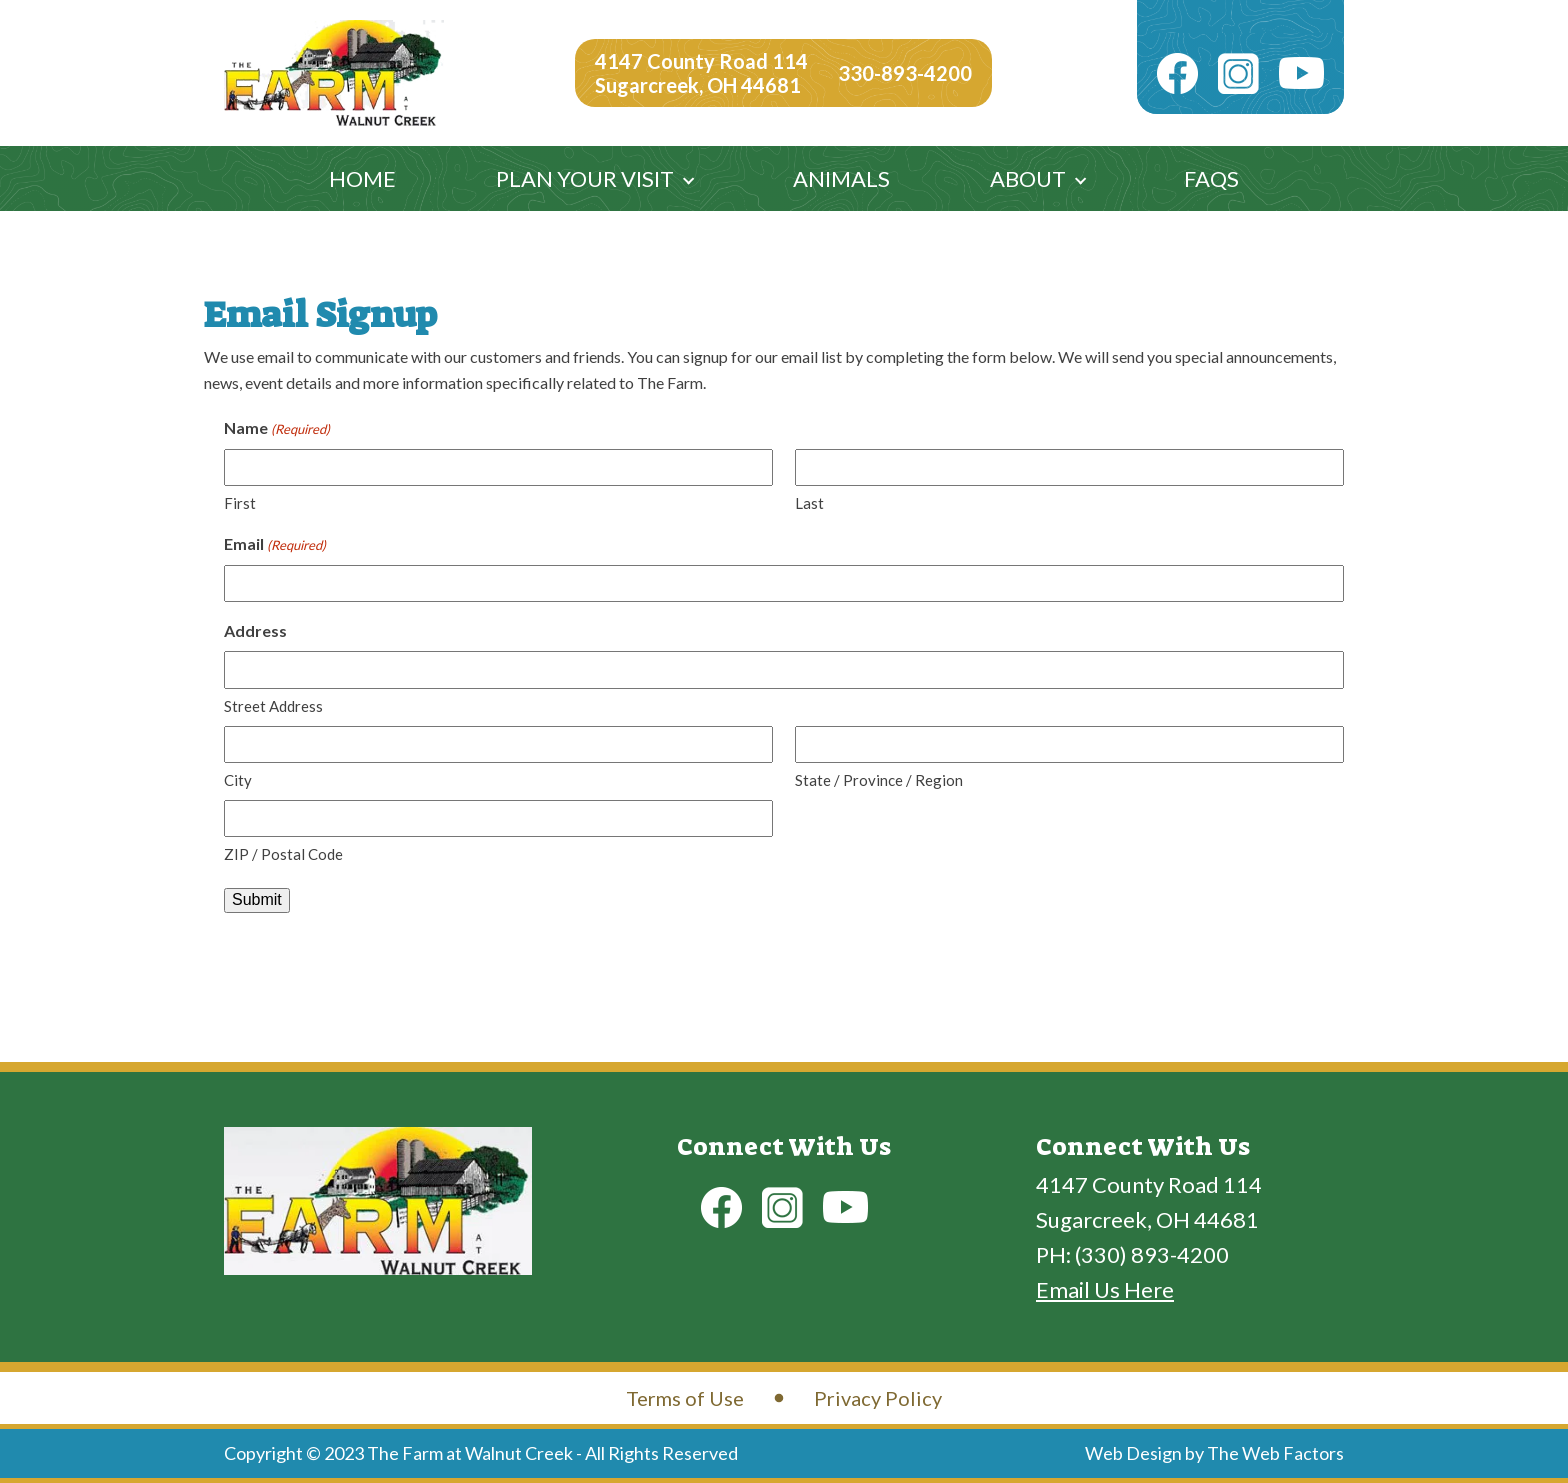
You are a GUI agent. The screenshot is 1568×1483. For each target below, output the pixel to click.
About (1028, 178)
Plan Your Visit (585, 178)
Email (275, 545)
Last (809, 503)
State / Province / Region (879, 780)
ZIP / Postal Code (283, 854)
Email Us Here (1105, 1289)
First (240, 503)
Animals (841, 178)
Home (362, 178)
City (238, 780)
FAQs (1211, 178)
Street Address (273, 706)
